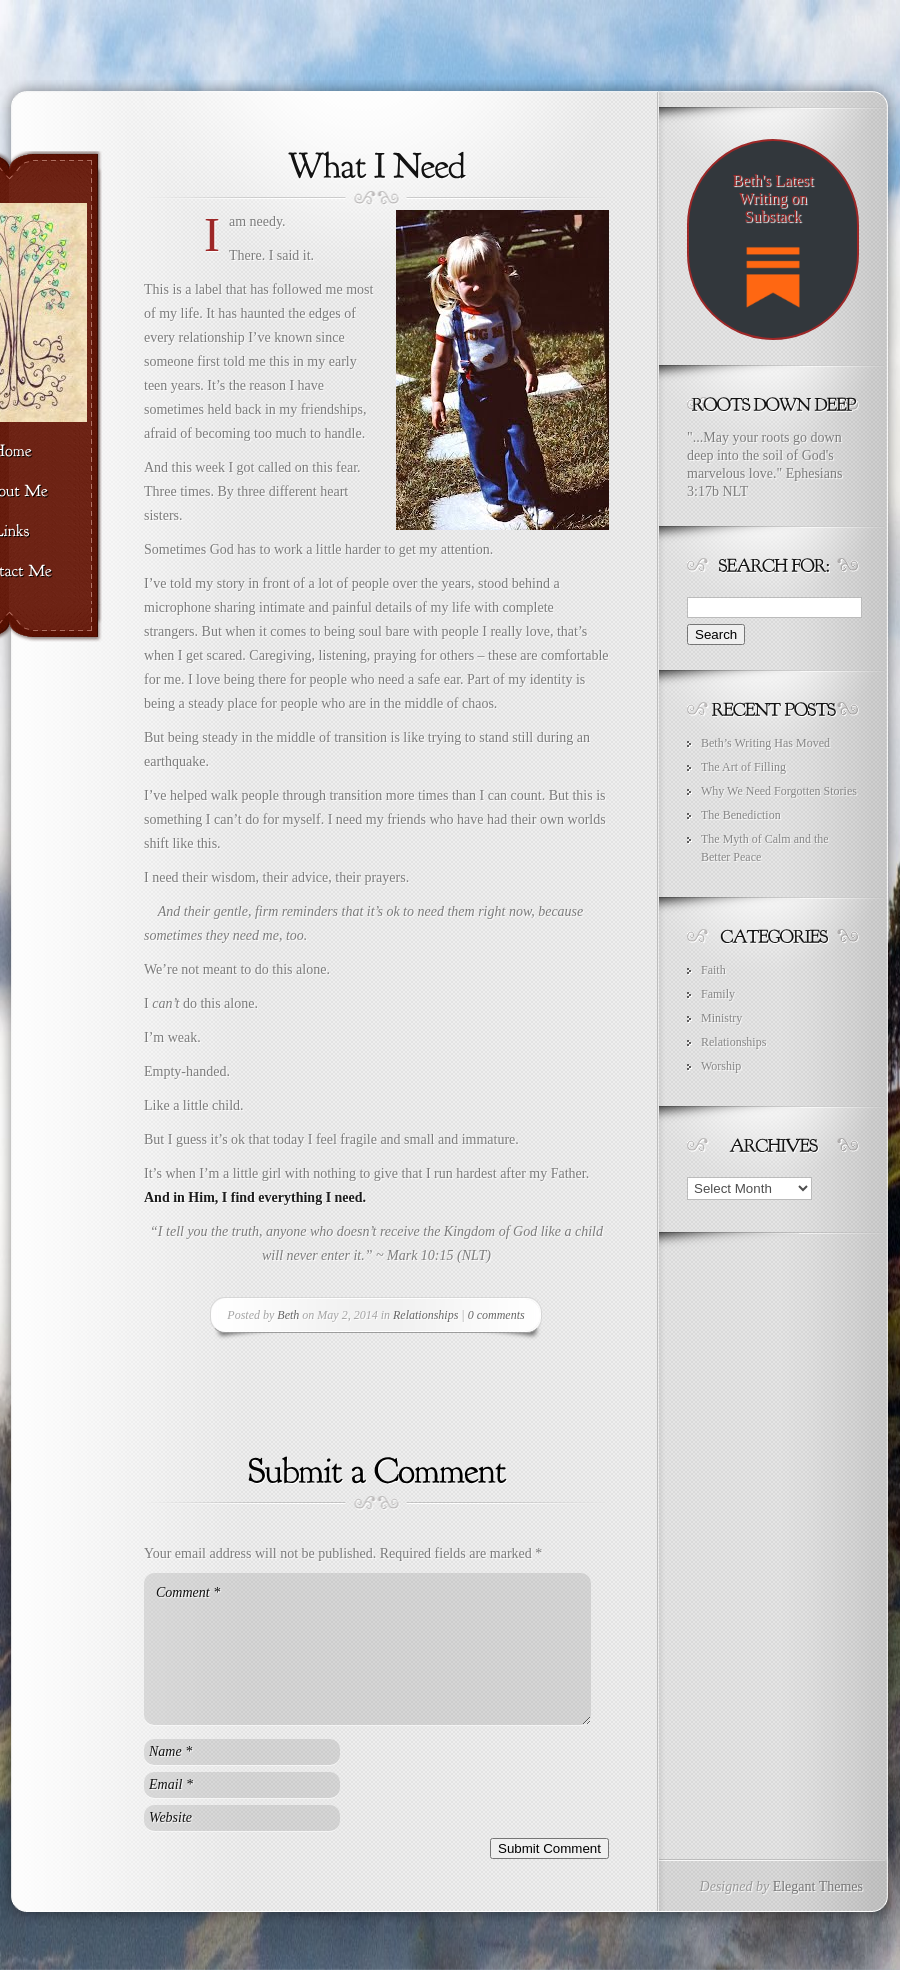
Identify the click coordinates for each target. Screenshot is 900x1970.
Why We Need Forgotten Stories (779, 791)
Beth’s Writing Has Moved (765, 743)
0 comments (496, 1315)
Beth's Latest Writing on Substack (773, 249)
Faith (713, 970)
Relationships (425, 1315)
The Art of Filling (743, 767)
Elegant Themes (818, 1886)
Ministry (721, 1018)
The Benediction (741, 815)
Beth (288, 1315)
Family (718, 994)
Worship (721, 1066)
